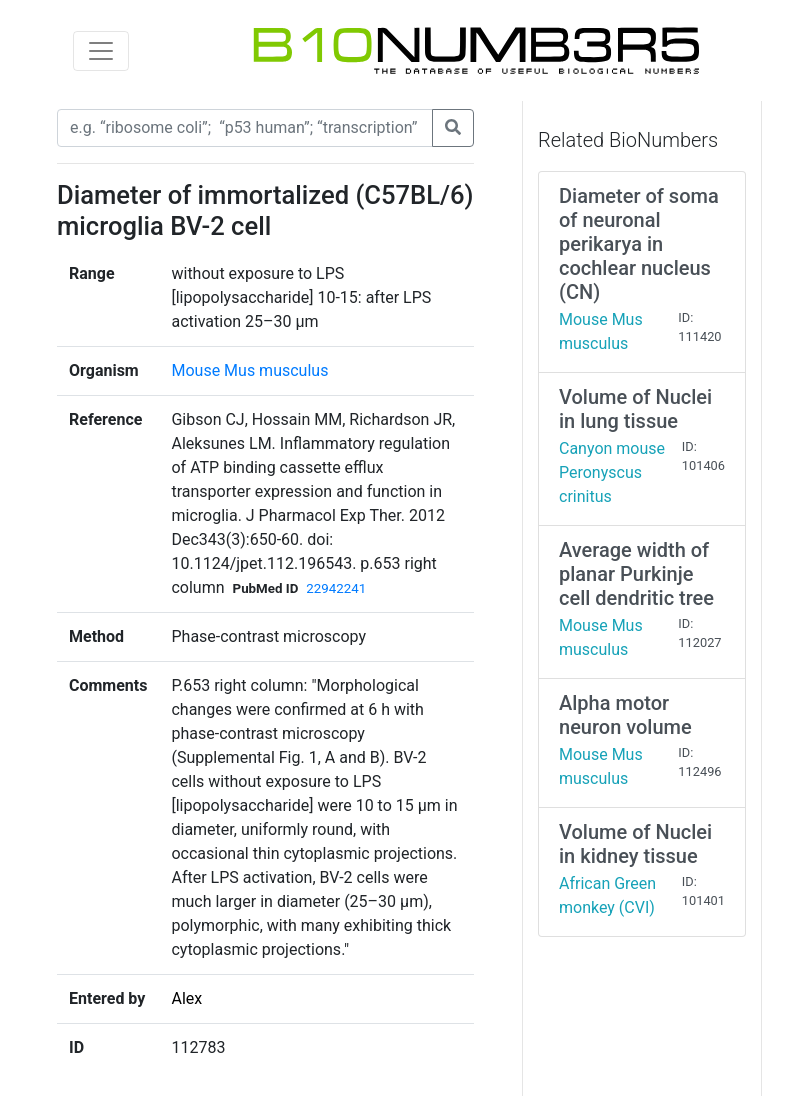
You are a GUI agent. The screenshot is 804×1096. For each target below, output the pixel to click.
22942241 (336, 588)
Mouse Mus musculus (249, 370)
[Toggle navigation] (101, 51)
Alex (186, 998)
